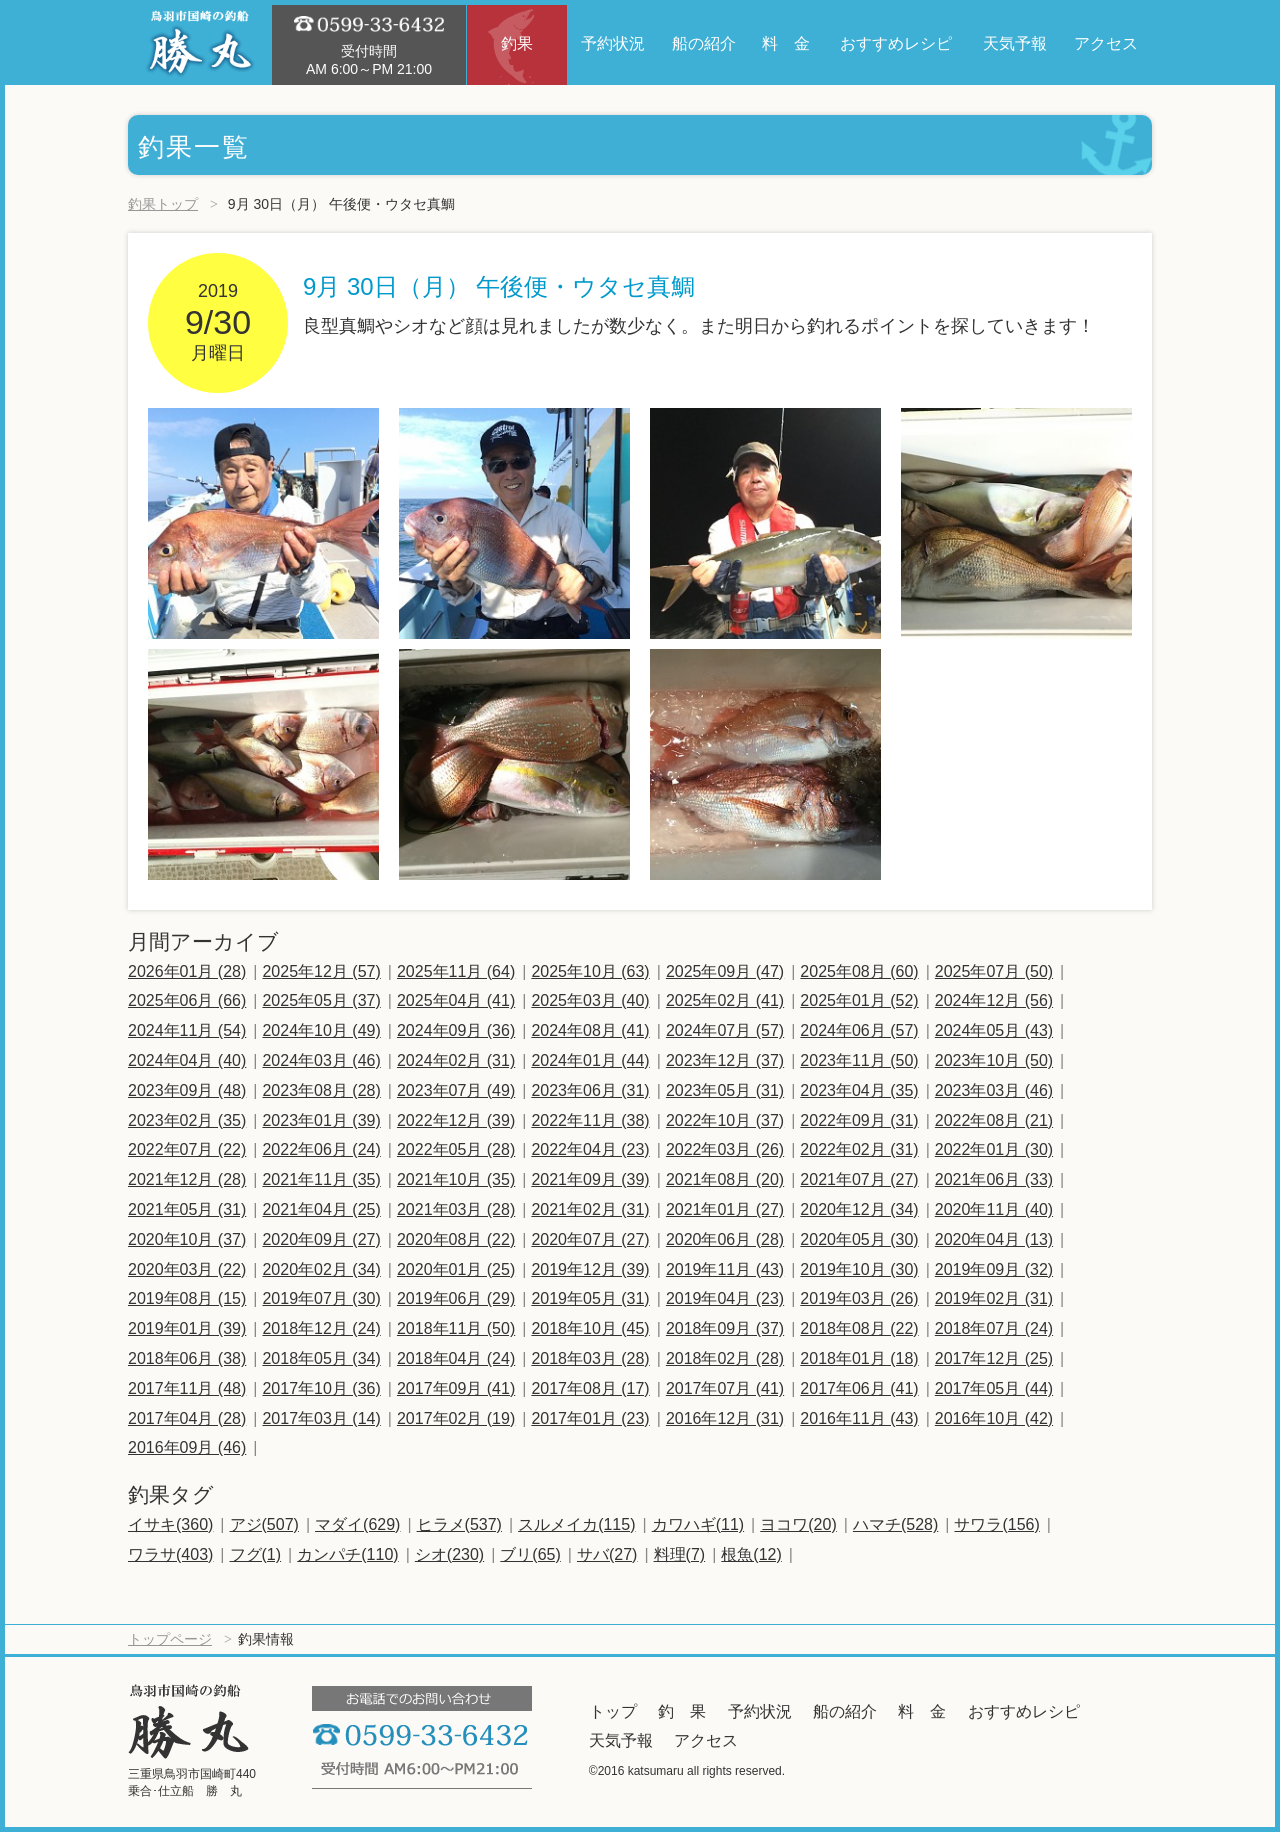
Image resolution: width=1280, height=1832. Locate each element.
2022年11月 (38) (590, 1120)
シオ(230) (449, 1554)
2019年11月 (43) (725, 1269)
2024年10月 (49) (321, 1030)
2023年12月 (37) (725, 1060)
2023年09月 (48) (187, 1090)
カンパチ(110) (347, 1554)
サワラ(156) (996, 1524)
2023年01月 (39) (321, 1120)
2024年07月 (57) (725, 1030)
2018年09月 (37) (725, 1328)
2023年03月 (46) (994, 1090)
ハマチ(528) (895, 1524)
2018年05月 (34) (321, 1358)
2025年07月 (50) (994, 971)
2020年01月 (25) (456, 1269)
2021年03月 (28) (456, 1209)
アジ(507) (264, 1524)
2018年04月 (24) (456, 1358)
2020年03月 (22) (187, 1269)
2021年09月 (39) (590, 1179)
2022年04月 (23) (590, 1149)
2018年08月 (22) (859, 1328)
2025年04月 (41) (456, 1000)
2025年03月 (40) (590, 1000)
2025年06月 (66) (187, 1000)
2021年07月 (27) (859, 1179)
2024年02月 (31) (456, 1060)
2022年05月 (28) (456, 1149)
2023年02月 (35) (187, 1120)
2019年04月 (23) (725, 1298)
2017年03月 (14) (321, 1418)
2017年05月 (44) (994, 1388)
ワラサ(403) (170, 1554)
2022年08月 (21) (994, 1120)
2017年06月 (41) (859, 1388)
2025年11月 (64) (456, 971)
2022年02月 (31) (859, 1149)
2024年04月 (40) (187, 1060)
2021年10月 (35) (456, 1179)
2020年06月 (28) (725, 1239)
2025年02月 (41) (725, 1000)
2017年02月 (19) (456, 1418)
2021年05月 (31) (187, 1209)
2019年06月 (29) (456, 1298)
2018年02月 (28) (725, 1358)
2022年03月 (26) (725, 1149)
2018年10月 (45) (590, 1328)
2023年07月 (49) (456, 1090)
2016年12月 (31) (725, 1418)
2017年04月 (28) (187, 1418)
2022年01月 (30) (994, 1149)
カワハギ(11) (698, 1524)
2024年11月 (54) (187, 1030)
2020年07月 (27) (590, 1239)
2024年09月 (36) (456, 1030)
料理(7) (680, 1554)
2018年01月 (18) (859, 1358)
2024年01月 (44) (590, 1060)
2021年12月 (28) (187, 1179)
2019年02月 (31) (994, 1298)
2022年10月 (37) (725, 1120)
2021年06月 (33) (994, 1179)
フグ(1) (256, 1554)
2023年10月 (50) (994, 1060)
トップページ (170, 1639)
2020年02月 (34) (321, 1269)
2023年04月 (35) (859, 1090)
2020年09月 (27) (321, 1239)
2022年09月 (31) (859, 1120)
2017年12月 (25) (994, 1358)
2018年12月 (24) (321, 1328)
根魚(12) (751, 1554)
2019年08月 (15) (187, 1298)
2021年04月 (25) (321, 1209)
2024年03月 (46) (321, 1060)
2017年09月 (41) (456, 1388)
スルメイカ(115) (576, 1524)
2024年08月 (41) (590, 1030)
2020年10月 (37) (187, 1239)
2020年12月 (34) (859, 1209)
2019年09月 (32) (994, 1269)
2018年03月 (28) (590, 1358)
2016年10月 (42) (994, 1418)
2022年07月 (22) (187, 1149)
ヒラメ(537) (459, 1524)
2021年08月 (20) (725, 1179)
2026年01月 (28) (187, 971)
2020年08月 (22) (456, 1239)
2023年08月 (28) (321, 1090)
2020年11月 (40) (994, 1209)
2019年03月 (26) (859, 1298)
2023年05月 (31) (725, 1090)
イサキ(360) (170, 1524)
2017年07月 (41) (725, 1388)
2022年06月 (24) (321, 1149)
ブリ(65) (530, 1554)
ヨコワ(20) (798, 1524)
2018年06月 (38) (187, 1358)
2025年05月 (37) (321, 1000)
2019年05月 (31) (590, 1298)
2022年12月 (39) (456, 1120)
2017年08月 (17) (590, 1388)
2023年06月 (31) (590, 1090)
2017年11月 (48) (187, 1388)
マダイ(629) (357, 1524)
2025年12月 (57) (321, 971)
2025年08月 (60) (859, 971)
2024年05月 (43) (994, 1030)
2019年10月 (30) (859, 1269)
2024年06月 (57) (859, 1030)
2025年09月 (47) (725, 971)
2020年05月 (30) (859, 1239)
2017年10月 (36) (321, 1388)
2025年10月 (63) (590, 971)
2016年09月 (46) (187, 1447)
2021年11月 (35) (321, 1179)
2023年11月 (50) (859, 1060)
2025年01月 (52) (859, 1000)
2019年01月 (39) (187, 1328)
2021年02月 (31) (590, 1209)
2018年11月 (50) (456, 1328)
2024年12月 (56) (994, 1000)
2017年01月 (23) (590, 1418)
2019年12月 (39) (590, 1269)
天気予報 (621, 1740)
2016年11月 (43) (859, 1418)
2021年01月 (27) (725, 1209)
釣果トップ (163, 204)
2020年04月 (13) (994, 1239)
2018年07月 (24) (994, 1328)
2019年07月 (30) (321, 1298)
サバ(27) (607, 1554)
